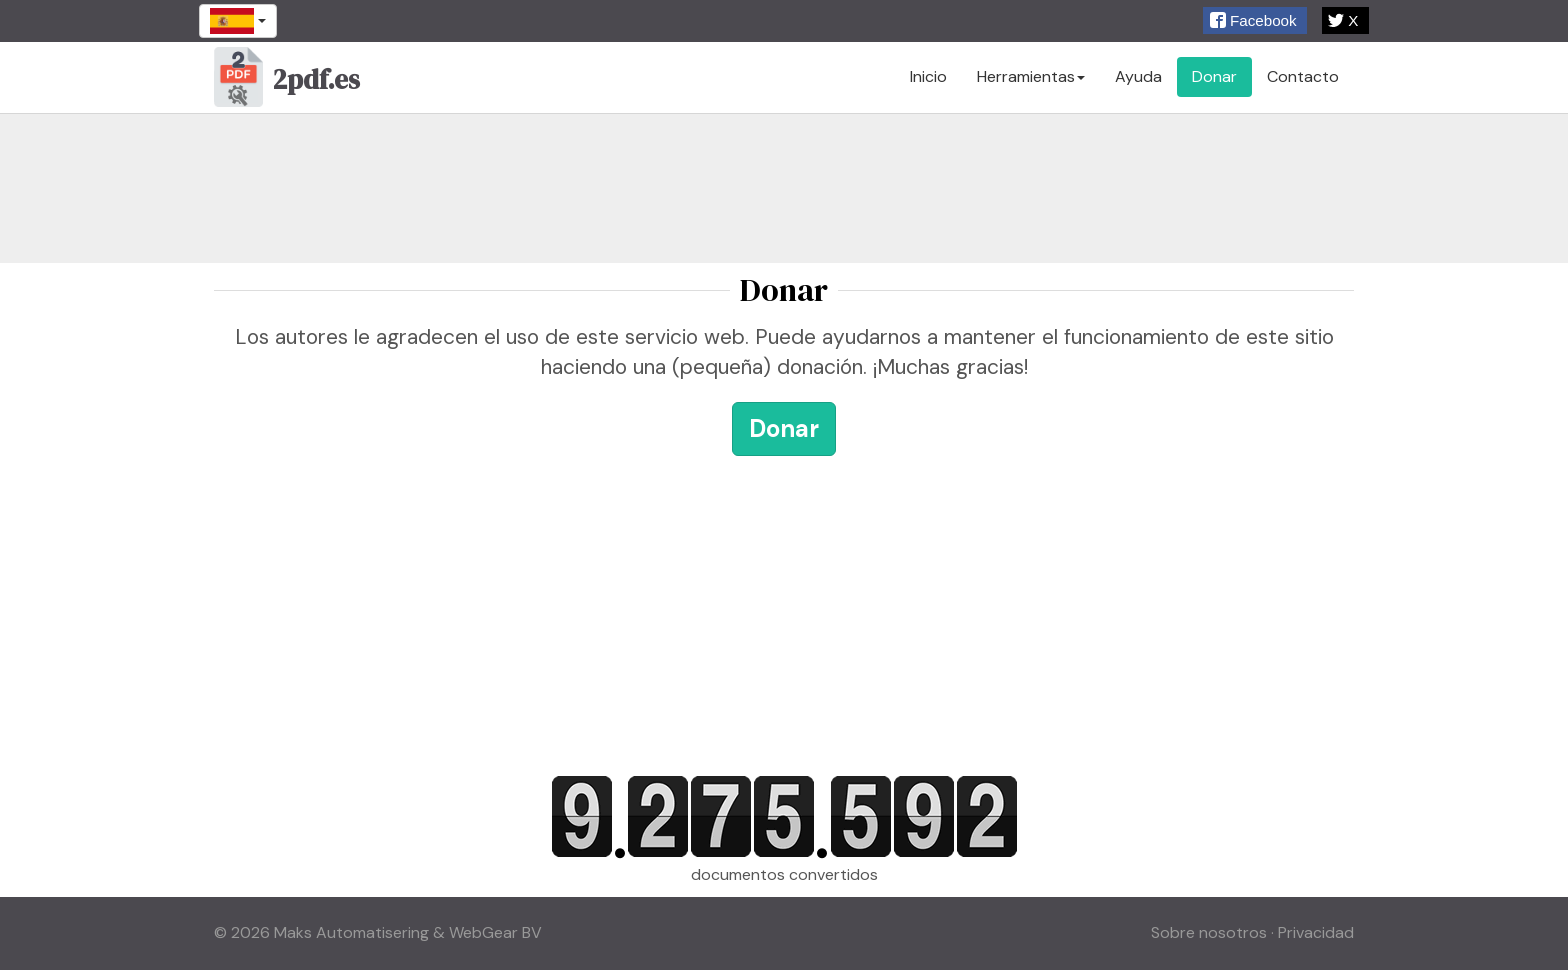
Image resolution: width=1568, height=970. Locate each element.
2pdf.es (287, 82)
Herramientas (1031, 76)
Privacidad (1316, 932)
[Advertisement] (784, 188)
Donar (1214, 76)
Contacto (1303, 76)
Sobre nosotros (1209, 932)
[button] (1255, 20)
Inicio (928, 76)
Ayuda (1138, 76)
